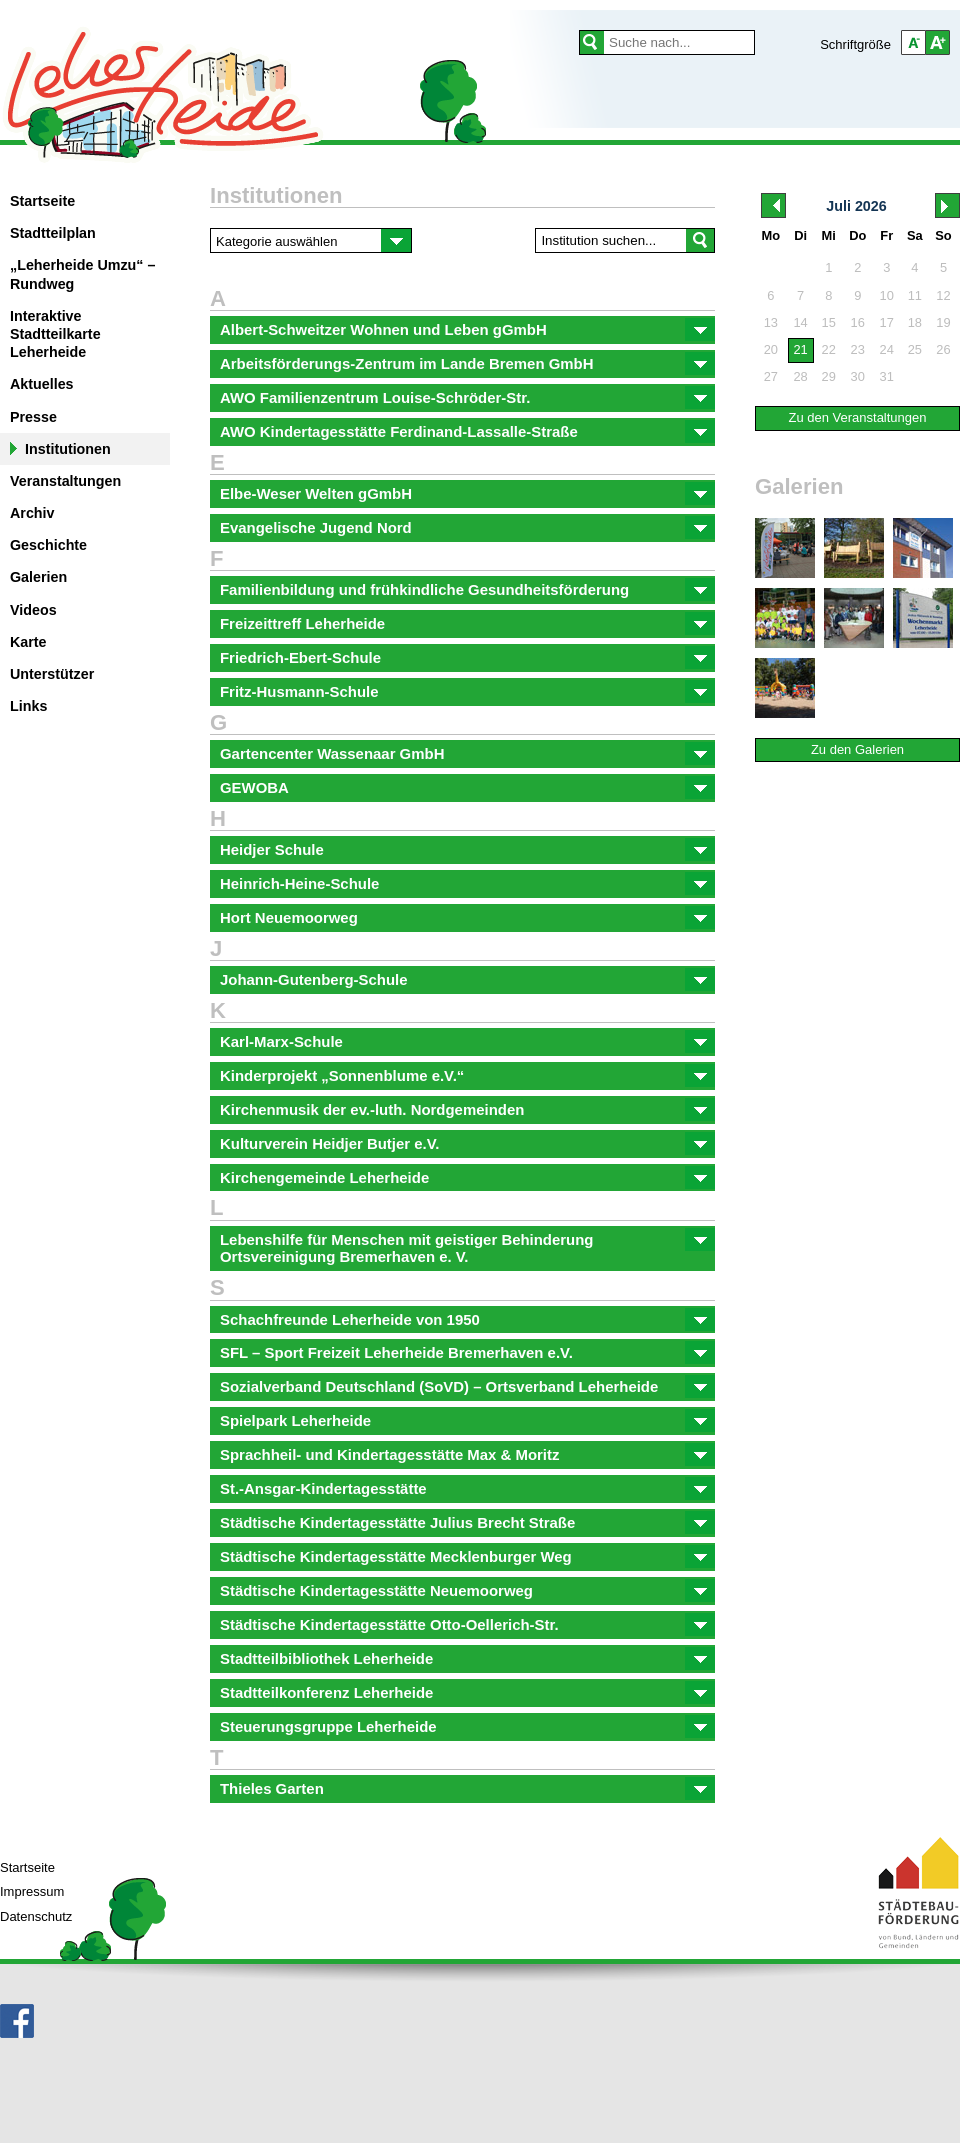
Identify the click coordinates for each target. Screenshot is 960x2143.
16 (858, 322)
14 (800, 322)
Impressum (32, 1891)
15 (829, 322)
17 (887, 322)
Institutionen (68, 449)
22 (829, 349)
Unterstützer (52, 674)
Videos (33, 610)
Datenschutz (36, 1916)
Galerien (38, 577)
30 (858, 376)
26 (943, 349)
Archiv (32, 513)
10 (887, 295)
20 (771, 349)
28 (800, 376)
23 (858, 349)
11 (915, 295)
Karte (28, 642)
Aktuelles (42, 384)
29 (829, 376)
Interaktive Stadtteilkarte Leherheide (55, 334)
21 (800, 349)
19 (943, 322)
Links (28, 706)
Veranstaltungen (65, 481)
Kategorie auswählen (276, 241)
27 (771, 376)
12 (943, 295)
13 (771, 322)
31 (887, 376)
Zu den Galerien (857, 749)
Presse (33, 417)
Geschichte (48, 545)
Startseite (42, 201)
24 (887, 349)
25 (915, 349)
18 (915, 322)
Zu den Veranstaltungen (857, 417)
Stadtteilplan (53, 233)
